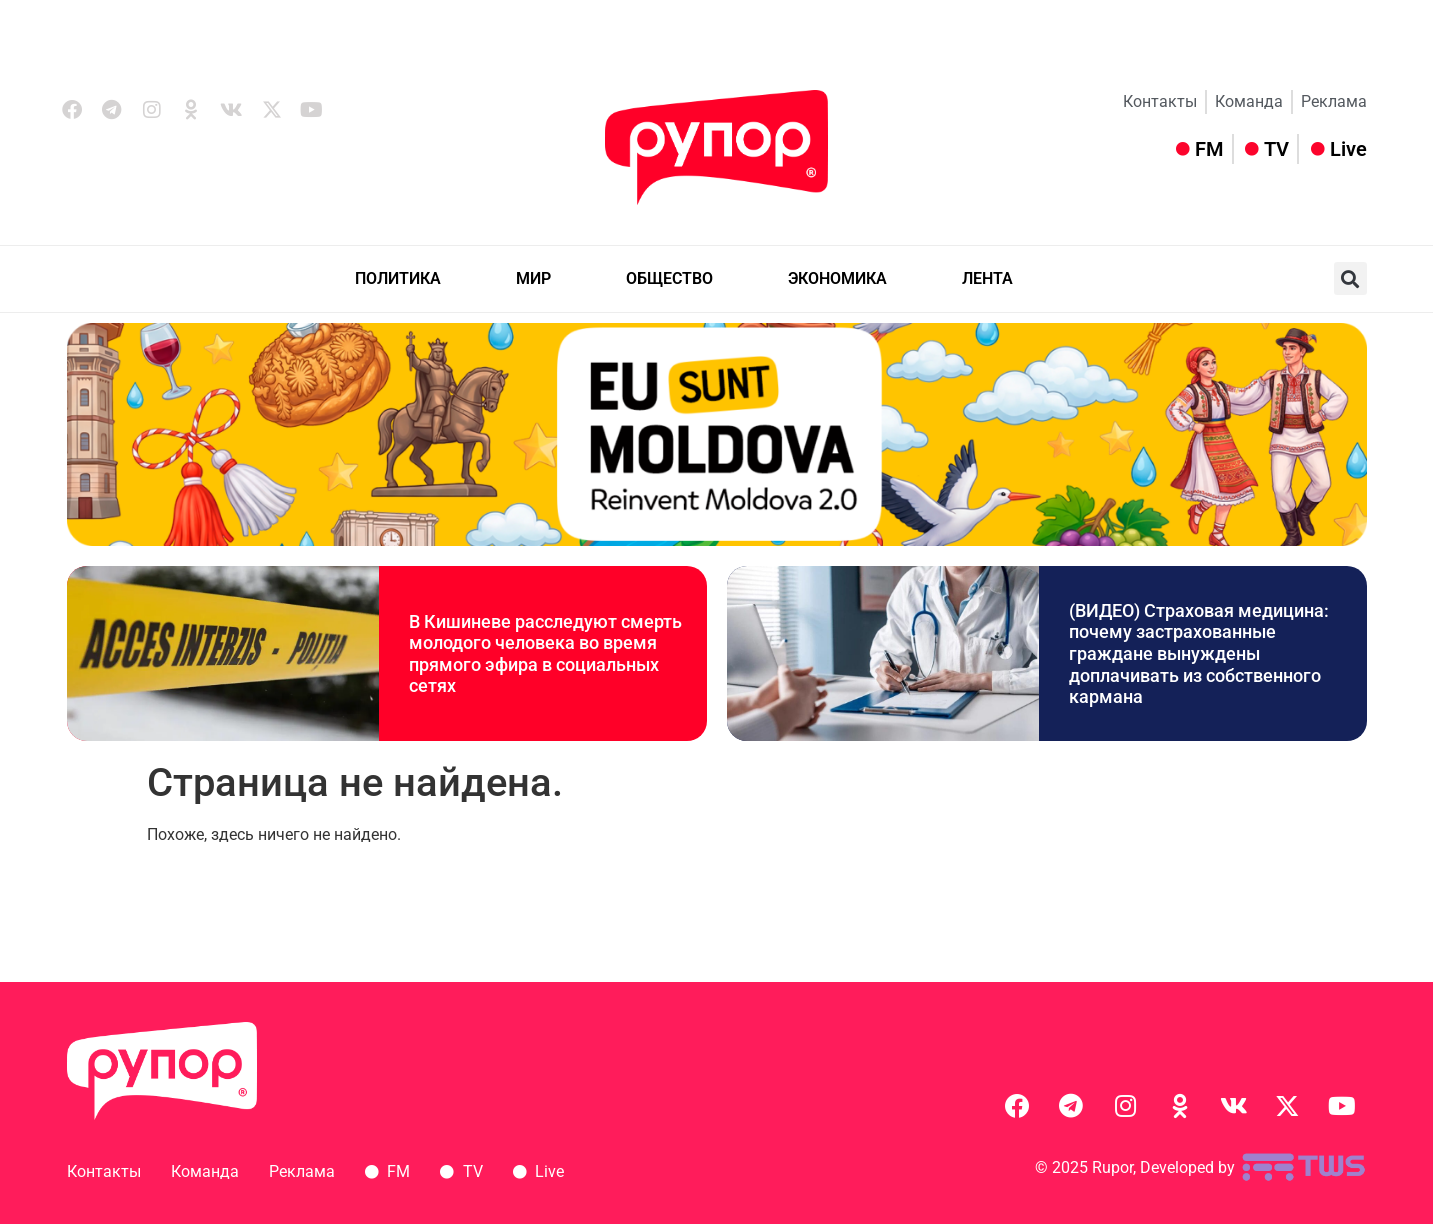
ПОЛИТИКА (398, 278)
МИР (533, 278)
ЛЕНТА (987, 278)
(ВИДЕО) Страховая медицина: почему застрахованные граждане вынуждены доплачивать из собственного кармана (1199, 653)
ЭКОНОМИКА (837, 278)
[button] (1350, 278)
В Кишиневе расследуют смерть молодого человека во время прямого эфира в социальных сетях (545, 654)
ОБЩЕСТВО (669, 278)
